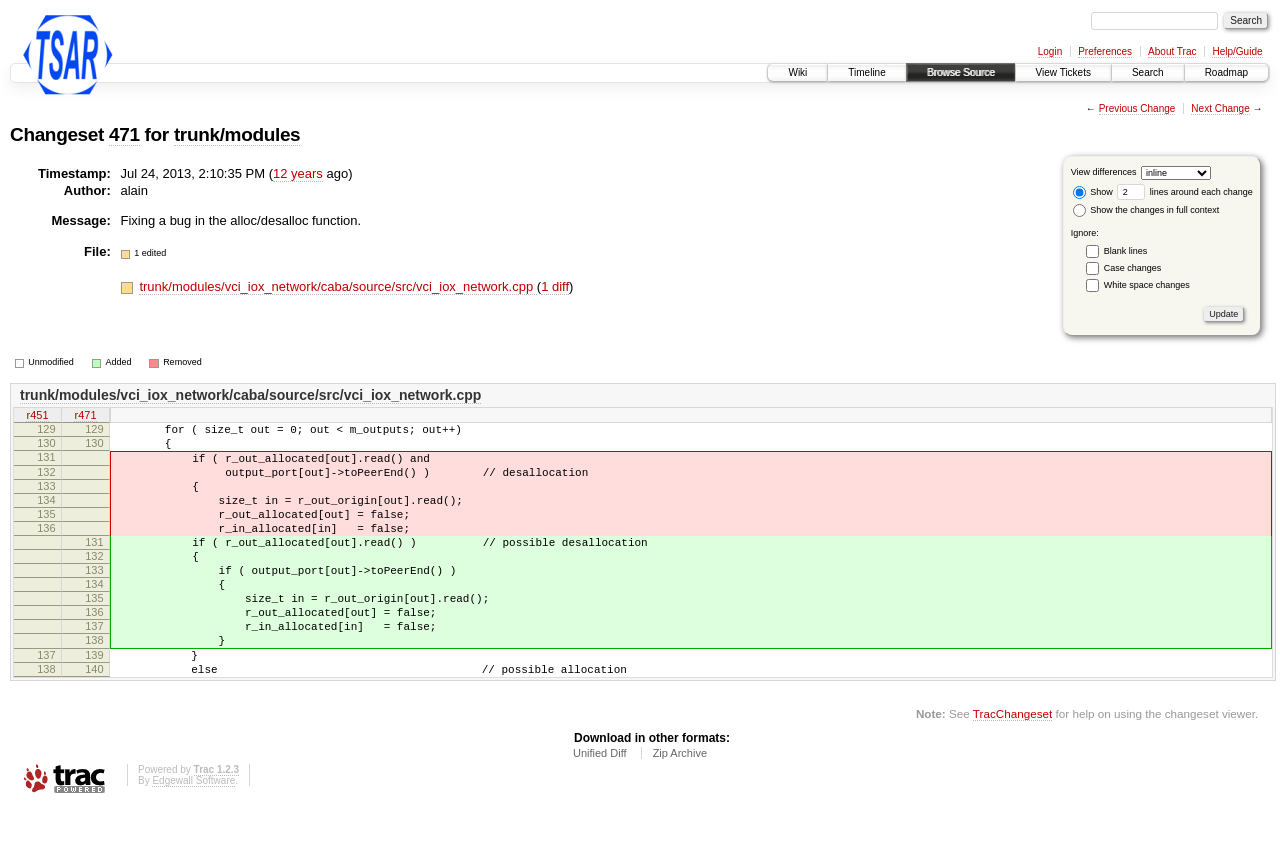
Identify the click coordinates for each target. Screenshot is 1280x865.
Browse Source (961, 72)
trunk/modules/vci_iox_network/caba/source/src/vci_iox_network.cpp (337, 286)
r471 (85, 416)
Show (1093, 192)
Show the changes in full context (1146, 210)
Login (1050, 51)
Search (1148, 72)
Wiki (797, 72)
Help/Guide (1237, 51)
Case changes (1133, 268)
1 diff (555, 286)
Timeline (866, 72)
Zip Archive (680, 810)
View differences (1104, 172)
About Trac (1172, 51)
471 (124, 134)
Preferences (1105, 51)
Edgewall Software (193, 837)
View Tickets (1063, 72)
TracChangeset (1012, 770)
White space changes (1147, 285)
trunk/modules (237, 134)
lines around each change (1185, 192)
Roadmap (1226, 72)
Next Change (1220, 108)
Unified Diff (600, 810)
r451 (37, 416)
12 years (298, 173)
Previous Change (1137, 108)
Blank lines (1126, 251)
